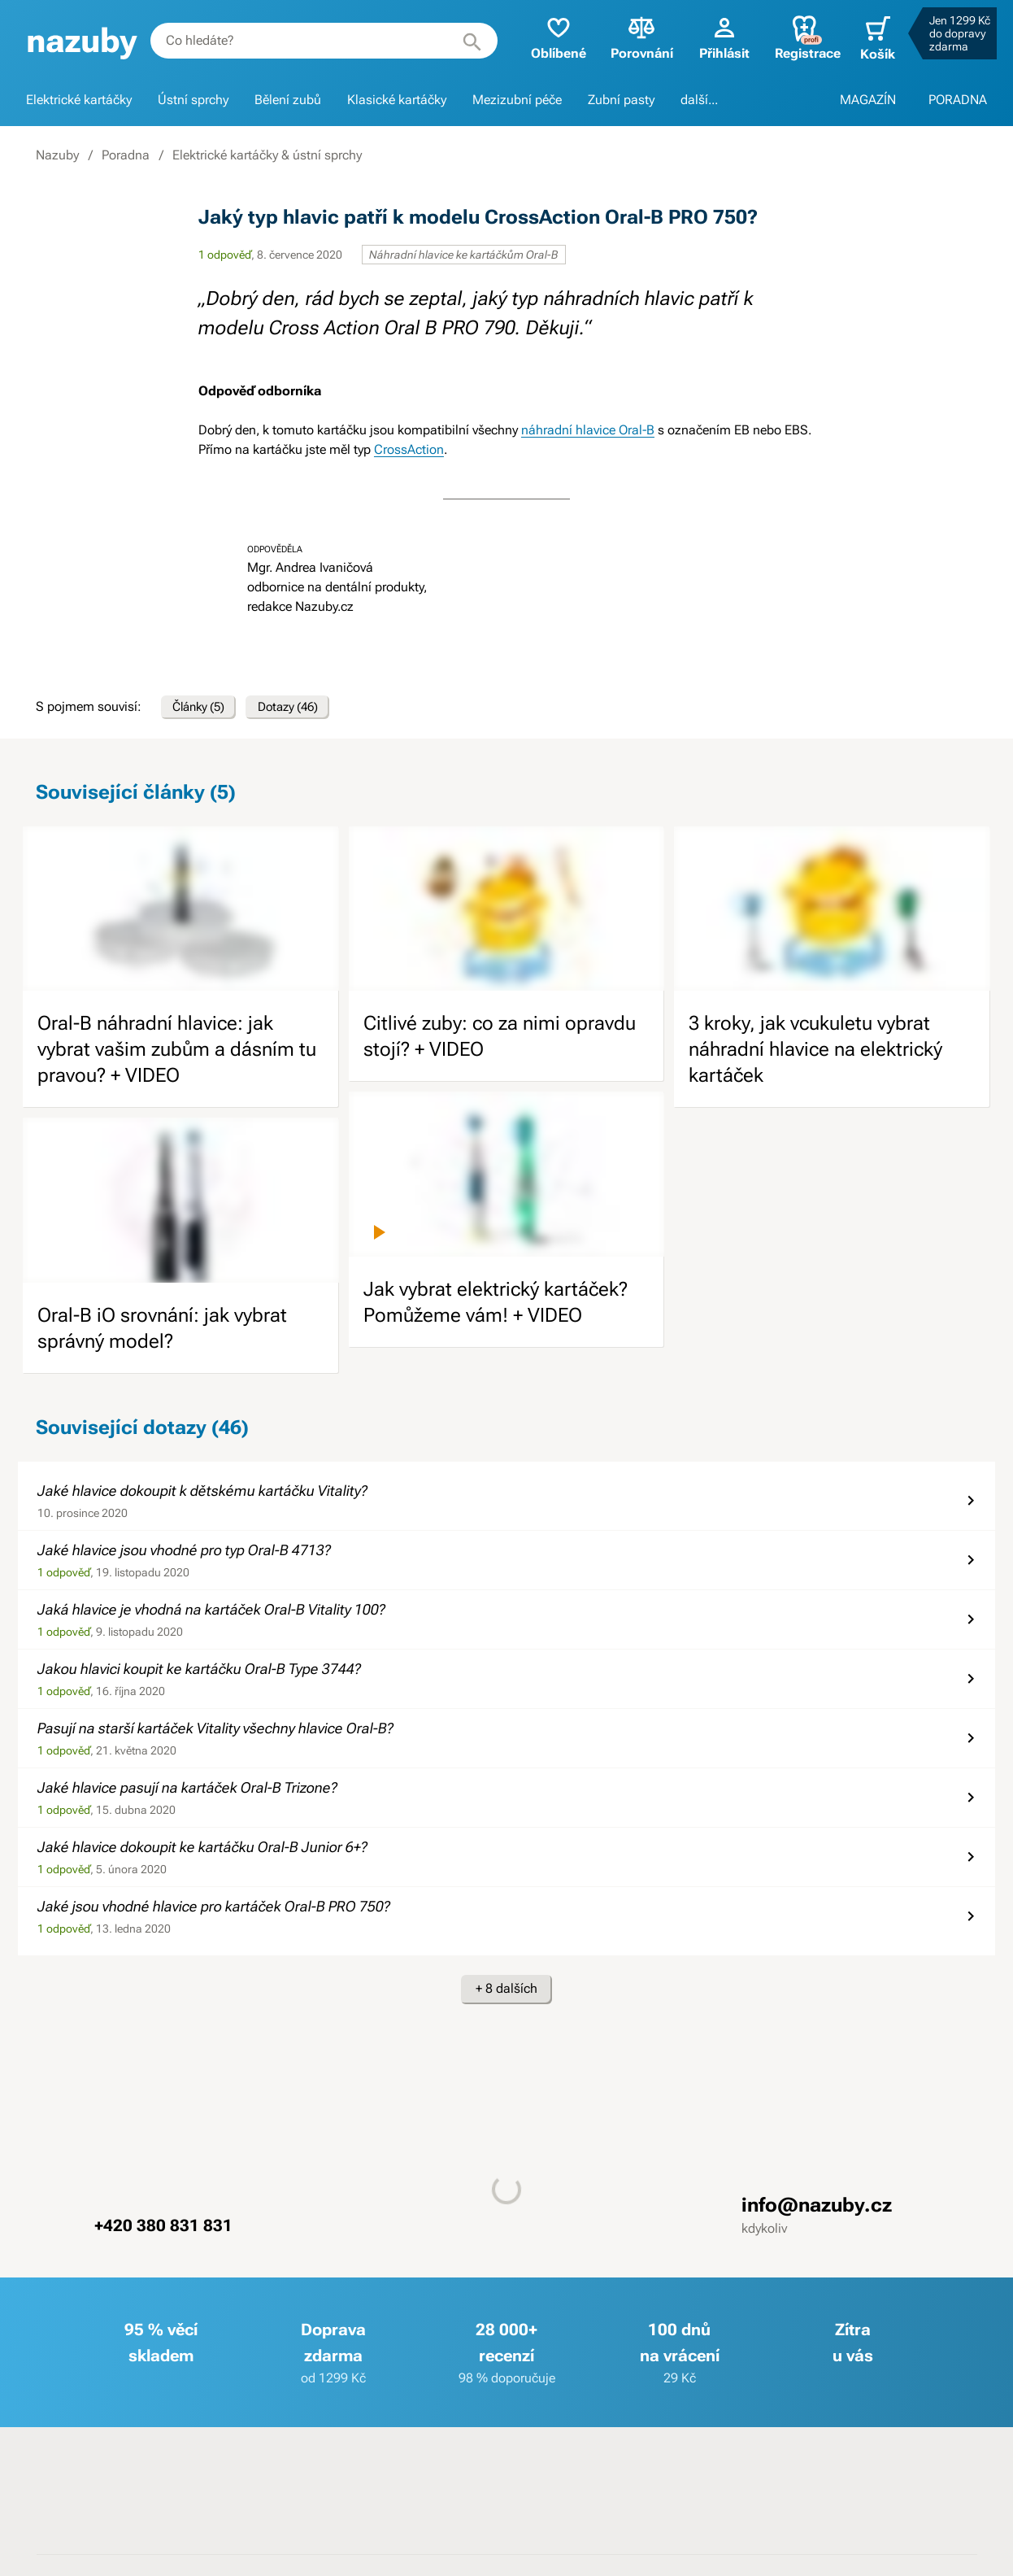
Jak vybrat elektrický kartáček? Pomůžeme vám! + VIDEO (495, 1308)
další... (699, 99)
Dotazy (305, 710)
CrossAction (409, 449)
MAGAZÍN (868, 99)
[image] (181, 914)
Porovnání (631, 37)
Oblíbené (548, 37)
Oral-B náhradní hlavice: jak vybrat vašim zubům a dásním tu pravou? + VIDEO (176, 1055)
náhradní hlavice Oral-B (587, 430)
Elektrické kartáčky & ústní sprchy (267, 155)
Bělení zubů (287, 99)
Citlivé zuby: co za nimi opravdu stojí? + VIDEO (499, 1042)
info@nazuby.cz (816, 2210)
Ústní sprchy (193, 99)
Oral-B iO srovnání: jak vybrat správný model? (162, 1334)
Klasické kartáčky (396, 99)
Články (204, 710)
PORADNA (957, 99)
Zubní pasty (621, 99)
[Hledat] (462, 40)
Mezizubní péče (517, 99)
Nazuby (57, 155)
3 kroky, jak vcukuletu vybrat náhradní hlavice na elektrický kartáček (815, 1055)
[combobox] (318, 40)
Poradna (126, 155)
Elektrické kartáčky (79, 99)
